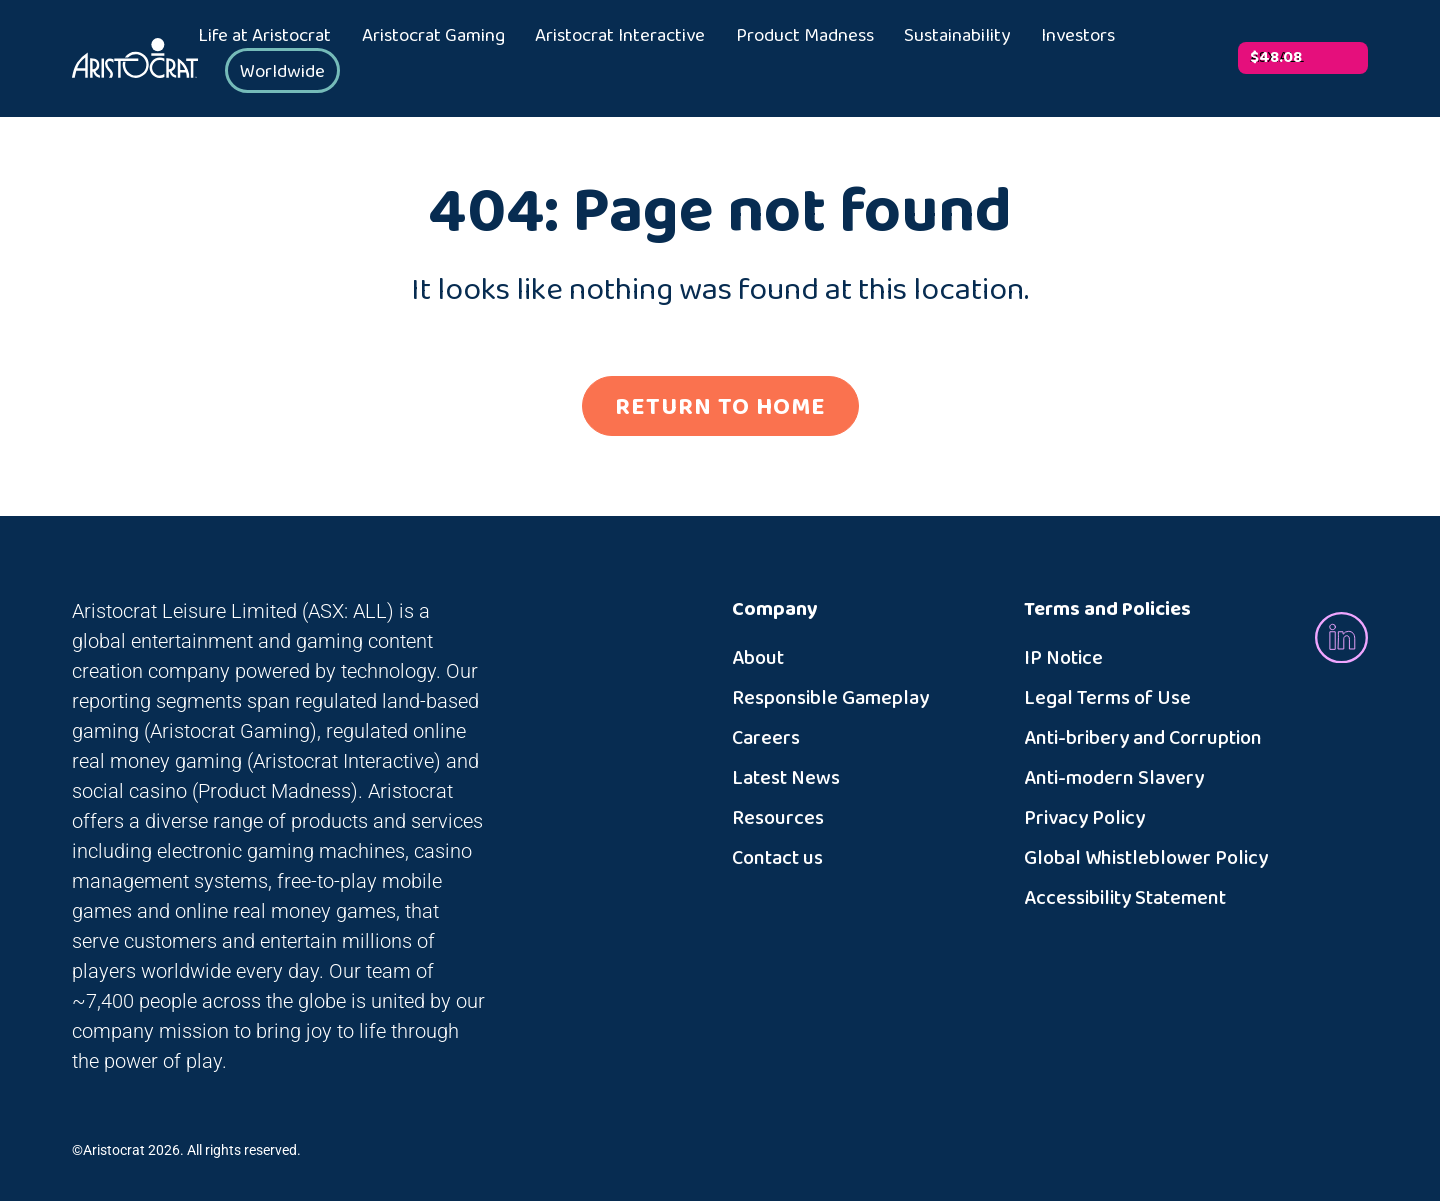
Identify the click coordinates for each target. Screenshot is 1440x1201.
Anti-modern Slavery (1114, 778)
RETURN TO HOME (720, 407)
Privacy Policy (1084, 818)
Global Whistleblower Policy (1146, 858)
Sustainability (957, 36)
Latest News (786, 778)
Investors (1078, 36)
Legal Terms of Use (1107, 698)
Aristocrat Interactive (620, 36)
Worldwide (282, 71)
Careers (766, 738)
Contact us (777, 858)
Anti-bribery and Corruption (1143, 738)
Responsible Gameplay (830, 698)
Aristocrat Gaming (433, 36)
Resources (778, 818)
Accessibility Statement (1125, 898)
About (758, 658)
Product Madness (805, 36)
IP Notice (1063, 658)
